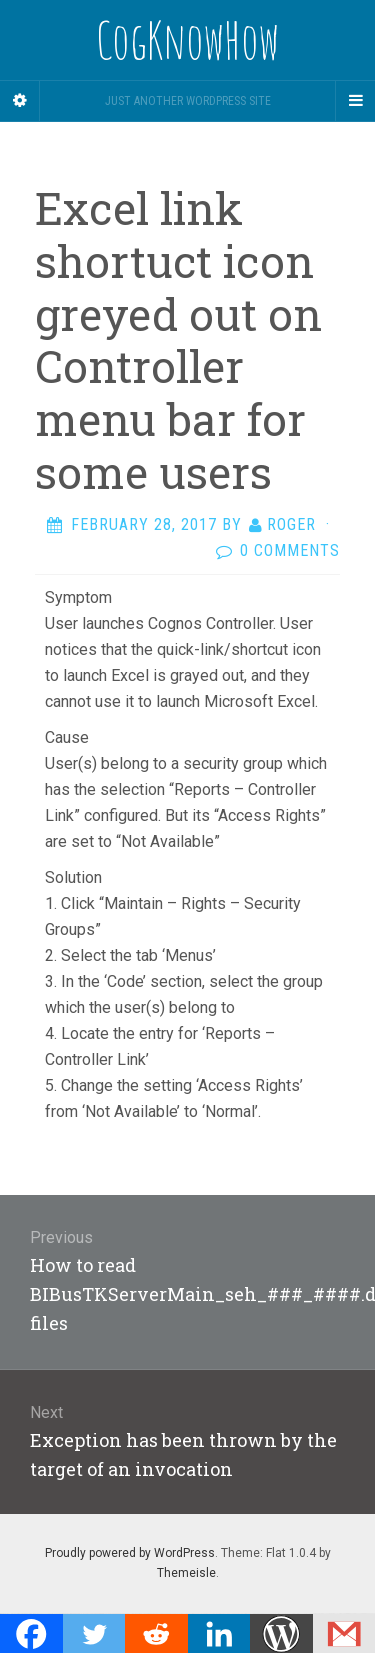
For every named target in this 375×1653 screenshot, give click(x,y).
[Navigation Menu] (355, 101)
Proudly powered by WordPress (130, 1553)
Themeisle (186, 1573)
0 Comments (290, 550)
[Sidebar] (20, 101)
